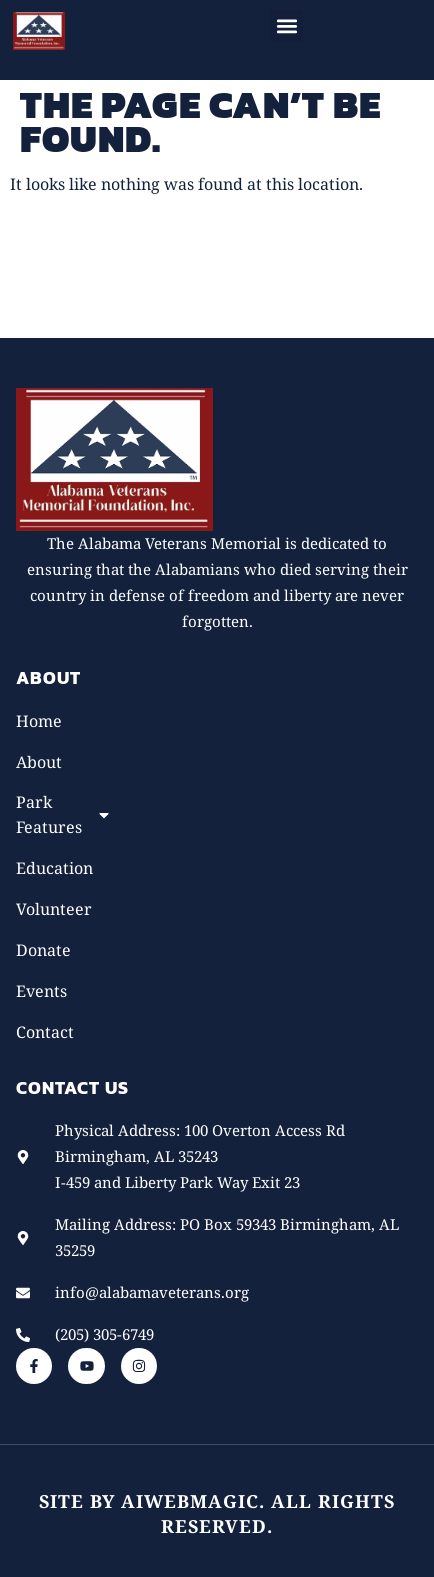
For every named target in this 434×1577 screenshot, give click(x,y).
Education (54, 868)
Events (41, 991)
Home (39, 721)
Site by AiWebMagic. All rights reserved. (217, 1513)
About (39, 762)
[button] (286, 25)
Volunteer (54, 909)
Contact (45, 1032)
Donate (43, 950)
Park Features (64, 814)
